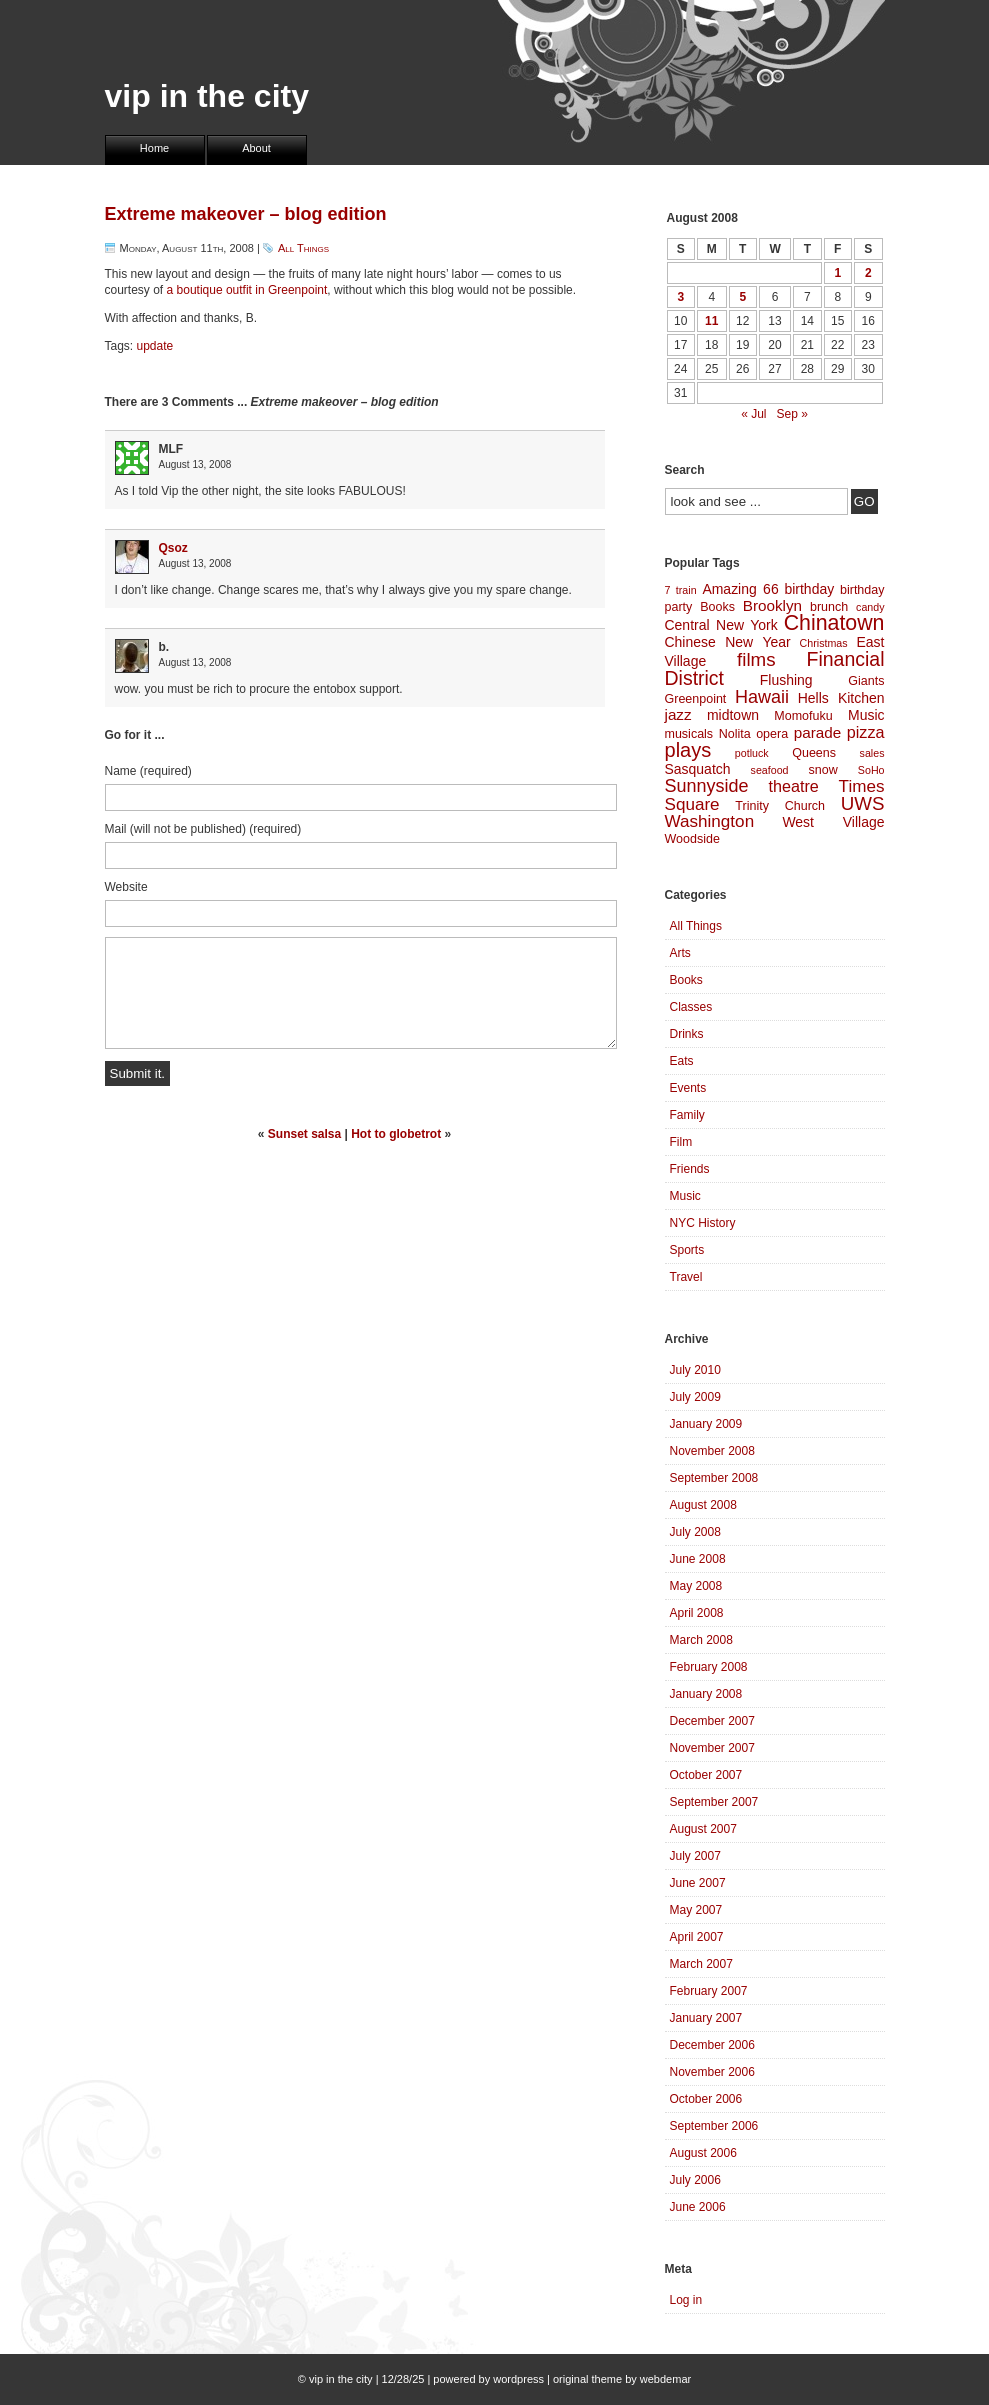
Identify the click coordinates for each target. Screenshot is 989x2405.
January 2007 (706, 2018)
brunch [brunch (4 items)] (829, 607)
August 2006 (703, 2153)
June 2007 (698, 1883)
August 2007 (703, 1829)
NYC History (703, 1223)
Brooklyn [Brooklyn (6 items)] (772, 605)
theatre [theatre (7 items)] (793, 786)
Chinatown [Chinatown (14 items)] (834, 623)
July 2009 (695, 1397)
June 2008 (698, 1559)
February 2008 (709, 1667)
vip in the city (207, 96)
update (155, 346)
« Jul (753, 414)
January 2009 (706, 1424)
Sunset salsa (304, 1134)
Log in (686, 2300)
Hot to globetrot (396, 1134)
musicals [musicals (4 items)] (689, 734)
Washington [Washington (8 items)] (710, 821)
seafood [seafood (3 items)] (770, 770)
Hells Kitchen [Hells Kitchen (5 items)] (841, 698)
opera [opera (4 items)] (772, 734)
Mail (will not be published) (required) (203, 829)
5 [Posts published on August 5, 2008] (742, 297)
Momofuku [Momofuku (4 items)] (803, 716)
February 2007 (709, 1991)
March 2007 (701, 1964)
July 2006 (695, 2180)
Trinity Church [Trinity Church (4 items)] (780, 806)
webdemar (665, 2379)
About (256, 148)
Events (688, 1088)
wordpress (518, 2379)
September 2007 (714, 1802)
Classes (691, 1007)
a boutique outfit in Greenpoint (247, 290)
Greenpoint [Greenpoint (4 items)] (696, 699)
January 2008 (706, 1694)
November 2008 (712, 1451)
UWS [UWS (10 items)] (863, 803)
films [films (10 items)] (756, 659)
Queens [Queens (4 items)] (814, 753)
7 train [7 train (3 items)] (681, 590)
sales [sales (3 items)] (872, 753)
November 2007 (712, 1748)
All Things (303, 248)
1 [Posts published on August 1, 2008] (837, 273)
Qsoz (173, 548)
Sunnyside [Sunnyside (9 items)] (707, 786)
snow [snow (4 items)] (823, 770)
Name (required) (148, 771)
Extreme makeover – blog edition (246, 214)
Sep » (792, 414)
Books (686, 980)
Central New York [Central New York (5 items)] (721, 625)
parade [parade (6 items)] (818, 732)
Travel (686, 1277)
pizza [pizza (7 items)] (866, 732)
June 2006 (698, 2207)
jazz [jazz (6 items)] (678, 714)
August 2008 (703, 1505)
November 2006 (712, 2072)
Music (685, 1196)
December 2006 (712, 2045)
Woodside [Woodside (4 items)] (692, 839)
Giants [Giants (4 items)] (866, 681)
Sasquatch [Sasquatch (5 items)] (698, 769)
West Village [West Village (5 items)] (833, 822)
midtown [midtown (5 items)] (733, 715)
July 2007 (695, 1856)
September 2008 (714, 1478)
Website (126, 887)
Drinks (687, 1034)
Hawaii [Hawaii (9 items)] (762, 697)
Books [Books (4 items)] (717, 607)
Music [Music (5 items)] (866, 715)
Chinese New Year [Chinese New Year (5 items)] (728, 642)
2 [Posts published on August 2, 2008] (868, 273)
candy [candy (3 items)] (870, 607)
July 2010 (695, 1370)
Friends (690, 1169)
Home (154, 148)
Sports (687, 1250)
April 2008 (697, 1613)
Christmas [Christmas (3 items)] (824, 643)
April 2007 (697, 1937)
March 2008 (701, 1640)
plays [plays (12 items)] (688, 750)
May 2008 (696, 1586)
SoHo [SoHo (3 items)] (871, 770)
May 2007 (696, 1910)
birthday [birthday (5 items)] (809, 589)
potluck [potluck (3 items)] (752, 753)
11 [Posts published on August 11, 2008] (711, 321)
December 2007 (712, 1721)
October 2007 (706, 1775)
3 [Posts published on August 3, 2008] (680, 297)
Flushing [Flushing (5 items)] (786, 680)
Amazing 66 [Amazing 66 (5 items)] (740, 589)
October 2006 (706, 2099)
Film (681, 1142)
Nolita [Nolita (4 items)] (735, 734)
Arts (680, 953)
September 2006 (714, 2126)
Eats (682, 1061)
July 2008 (695, 1532)
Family (687, 1115)
